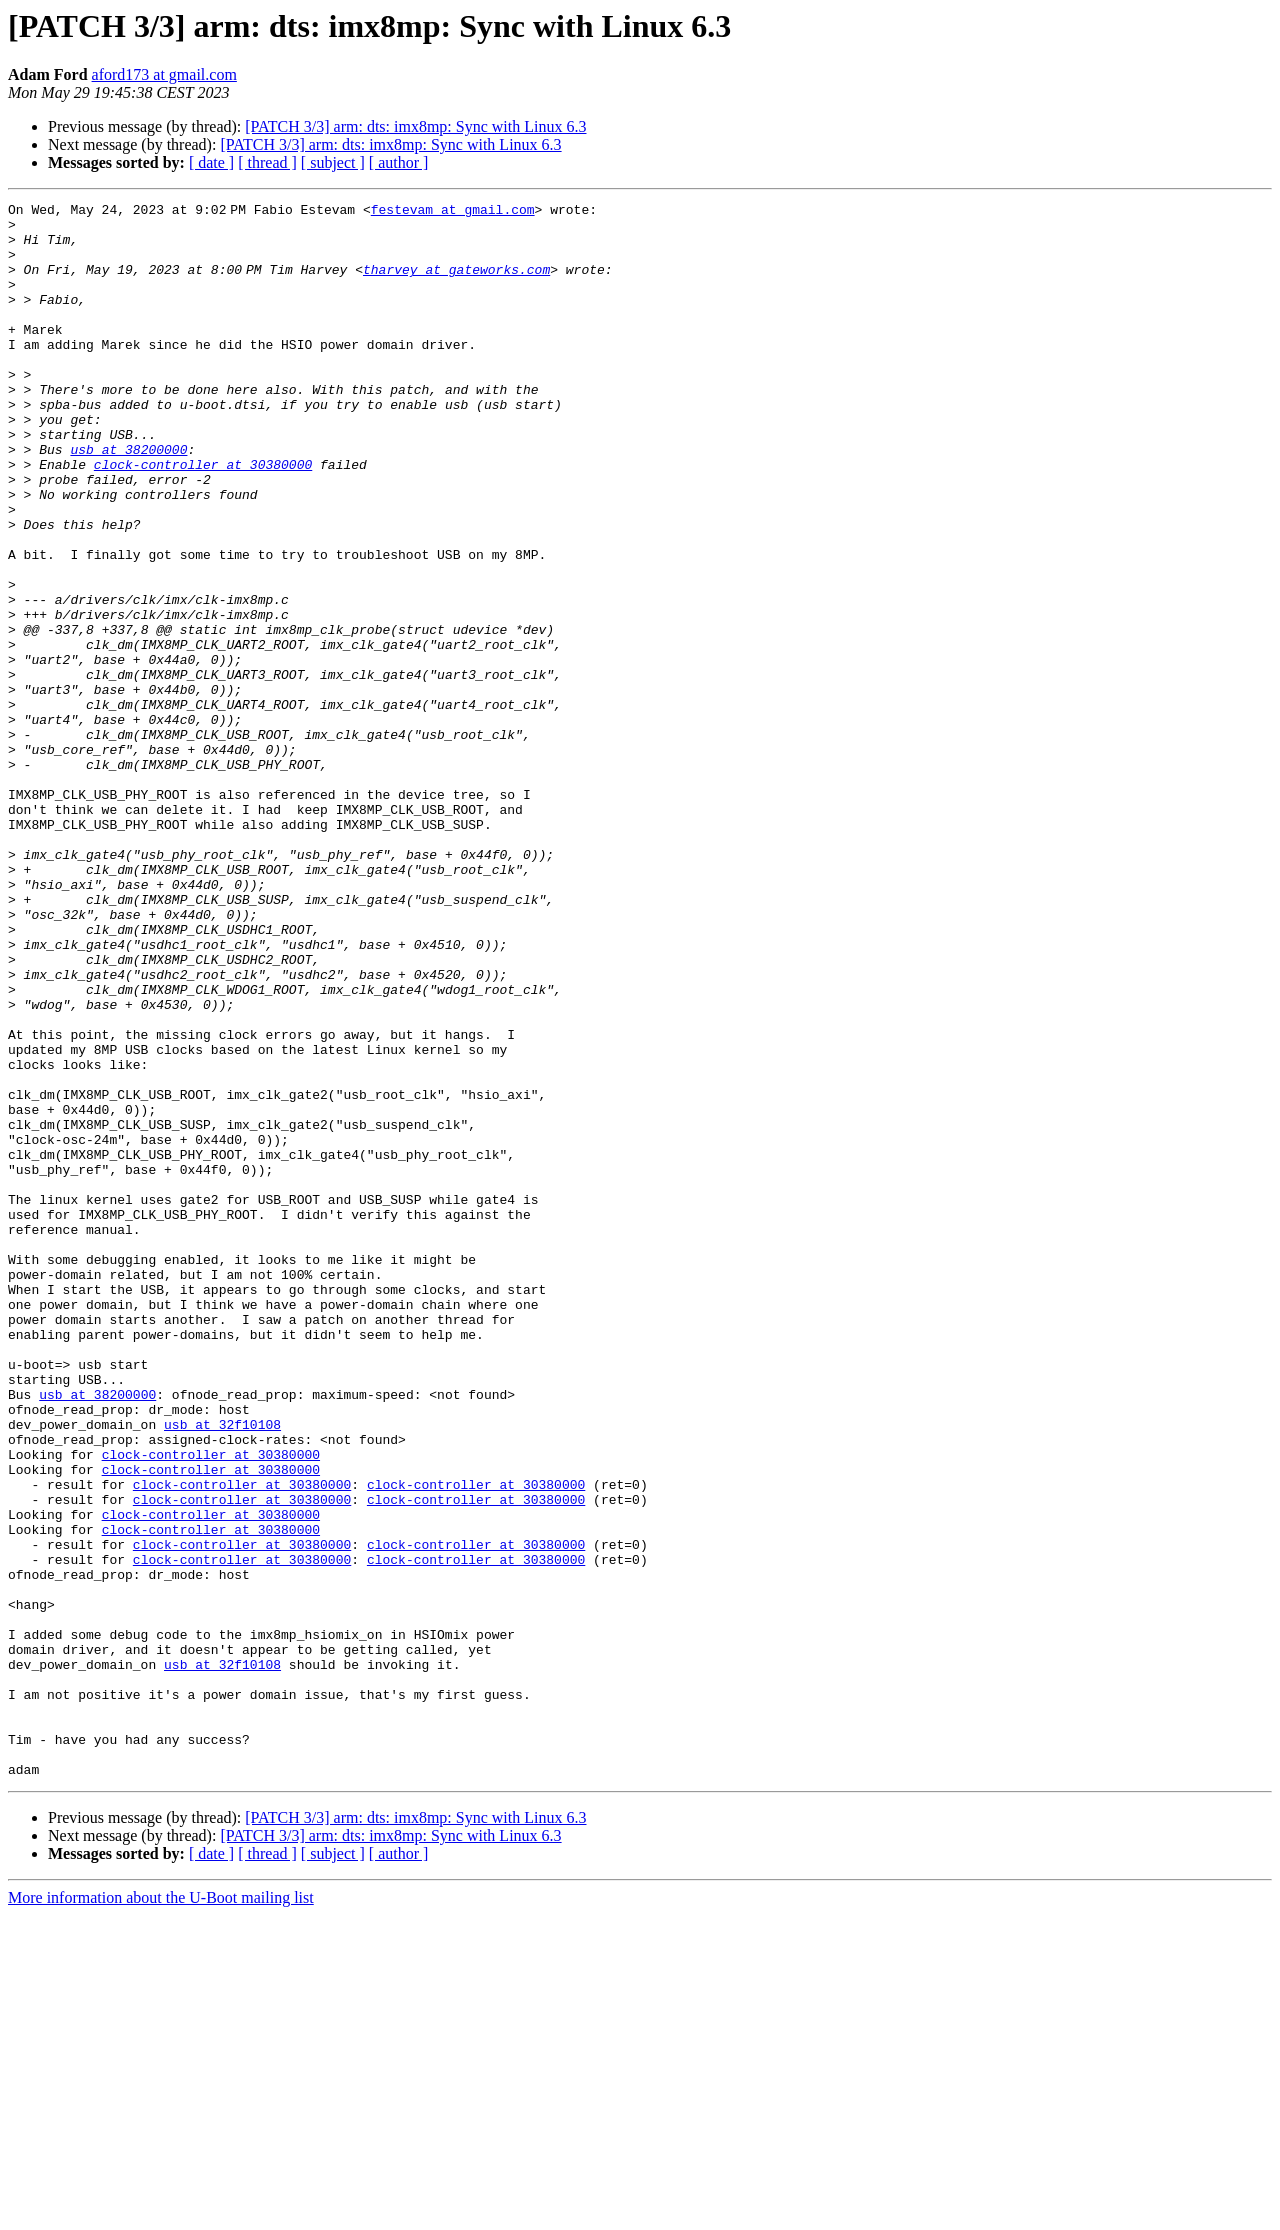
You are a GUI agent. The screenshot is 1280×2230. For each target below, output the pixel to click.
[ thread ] (267, 162)
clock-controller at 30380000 (203, 518)
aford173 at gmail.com (164, 74)
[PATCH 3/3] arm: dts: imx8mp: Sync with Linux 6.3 (415, 126)
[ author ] (399, 162)
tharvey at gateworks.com (460, 284)
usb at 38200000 (128, 500)
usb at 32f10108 (222, 1670)
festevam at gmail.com (457, 212)
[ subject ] (333, 162)
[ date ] (211, 162)
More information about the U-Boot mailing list (161, 2212)
